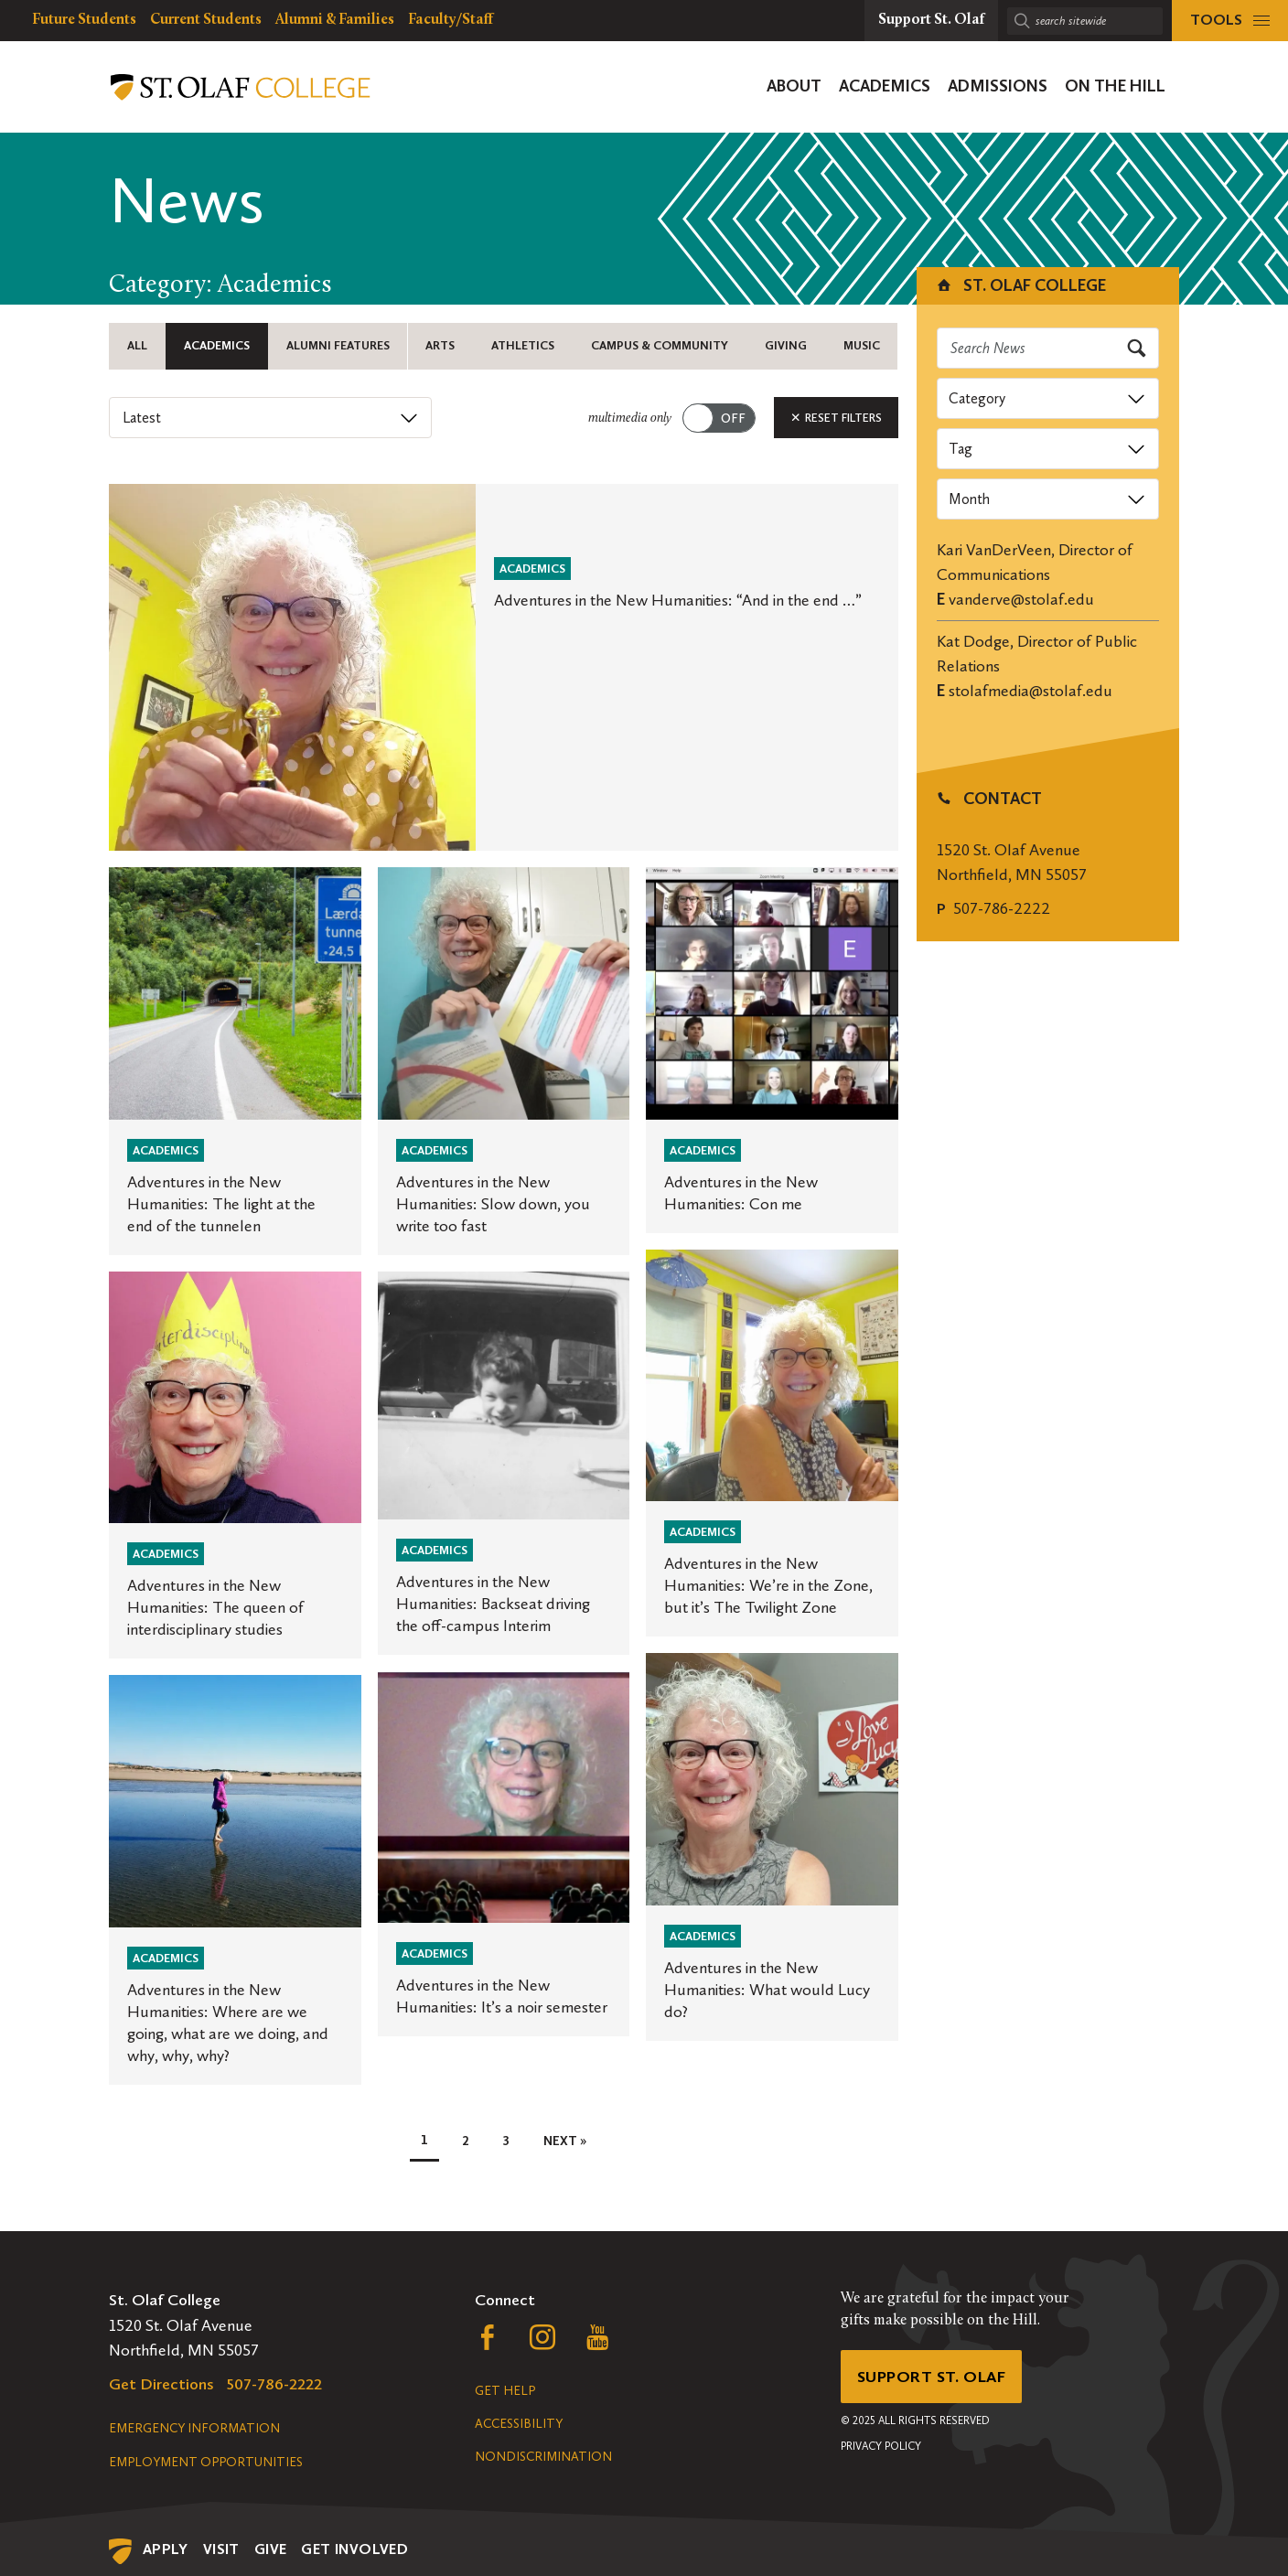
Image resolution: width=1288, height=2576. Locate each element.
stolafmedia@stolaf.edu (1030, 691)
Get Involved (354, 2549)
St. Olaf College (1020, 285)
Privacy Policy (881, 2447)
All (135, 346)
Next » (564, 2144)
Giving (784, 346)
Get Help (505, 2391)
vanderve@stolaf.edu (1021, 599)
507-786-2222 (1001, 908)
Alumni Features (336, 346)
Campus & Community (657, 346)
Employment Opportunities (206, 2462)
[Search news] (1048, 348)
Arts (439, 346)
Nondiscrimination (543, 2456)
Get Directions (161, 2384)
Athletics (521, 346)
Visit (221, 2549)
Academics (215, 346)
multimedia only (629, 421)
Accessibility (519, 2423)
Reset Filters (836, 420)
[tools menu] (1230, 20)
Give (270, 2549)
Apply (165, 2549)
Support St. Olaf (932, 2377)
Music (860, 346)
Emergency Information (194, 2428)
